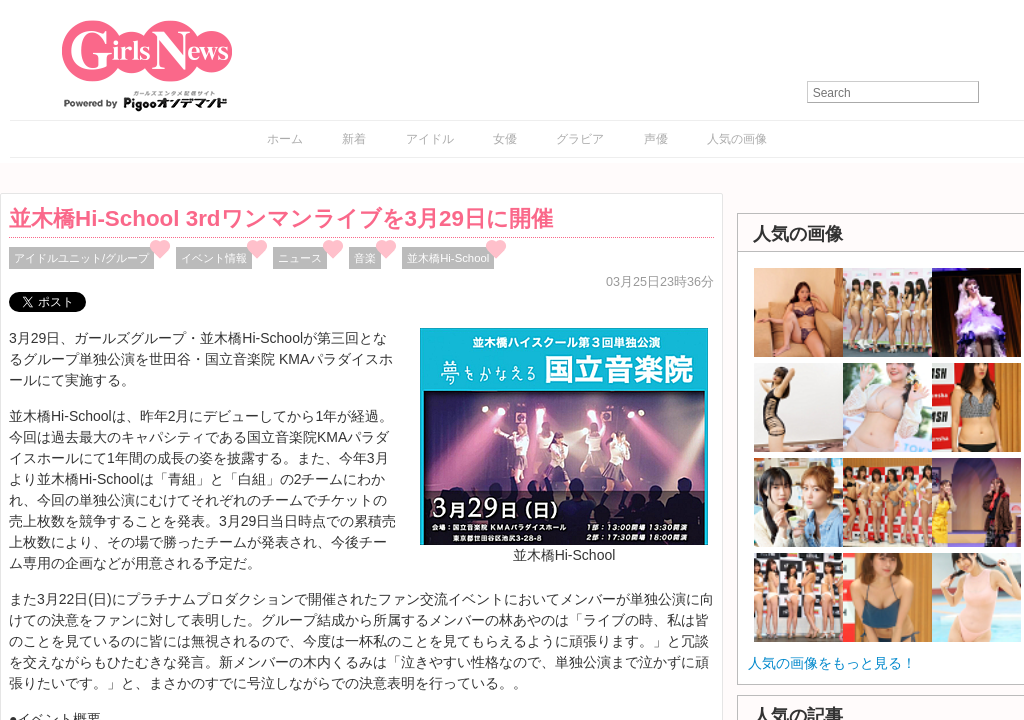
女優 (505, 139)
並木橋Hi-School (448, 258)
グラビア (580, 139)
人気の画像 (737, 139)
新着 (354, 139)
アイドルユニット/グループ (81, 258)
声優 (656, 139)
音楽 (365, 258)
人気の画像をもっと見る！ (832, 663)
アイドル (430, 139)
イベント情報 (214, 258)
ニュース (300, 258)
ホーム (285, 139)
